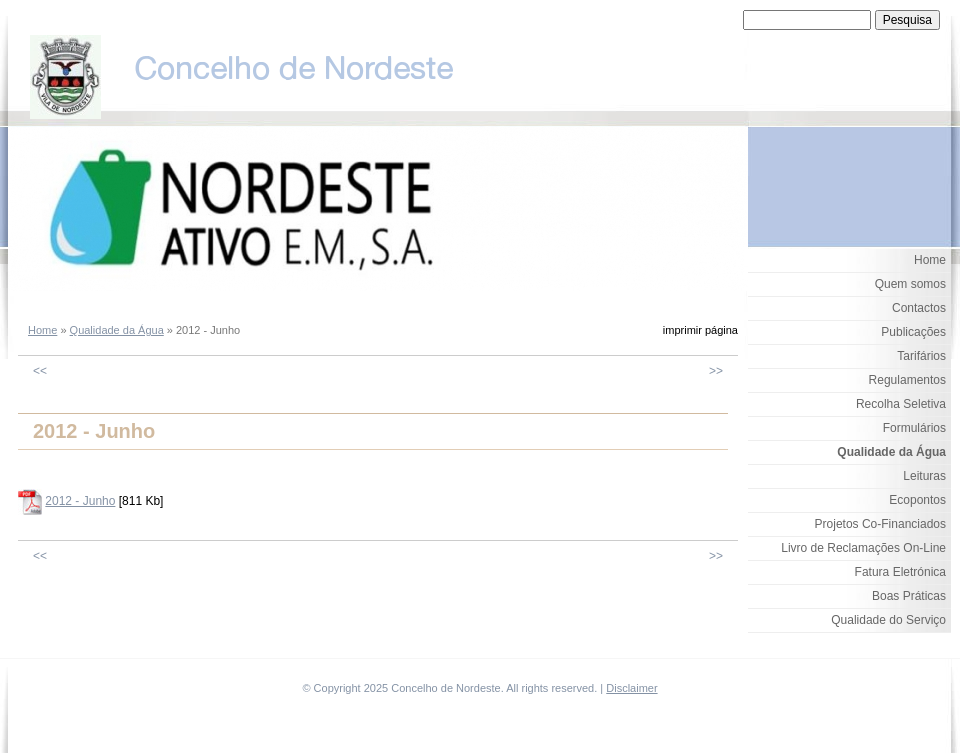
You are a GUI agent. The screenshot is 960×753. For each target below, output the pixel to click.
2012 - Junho (80, 501)
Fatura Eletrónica (900, 572)
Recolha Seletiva (901, 404)
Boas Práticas (909, 596)
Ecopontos (917, 500)
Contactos (919, 308)
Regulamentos (907, 380)
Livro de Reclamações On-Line (863, 548)
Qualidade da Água (117, 330)
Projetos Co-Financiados (880, 524)
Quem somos (910, 284)
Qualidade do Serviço (888, 620)
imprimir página (700, 330)
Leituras (924, 476)
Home (42, 330)
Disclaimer (631, 688)
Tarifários (921, 356)
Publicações (913, 332)
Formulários (914, 428)
